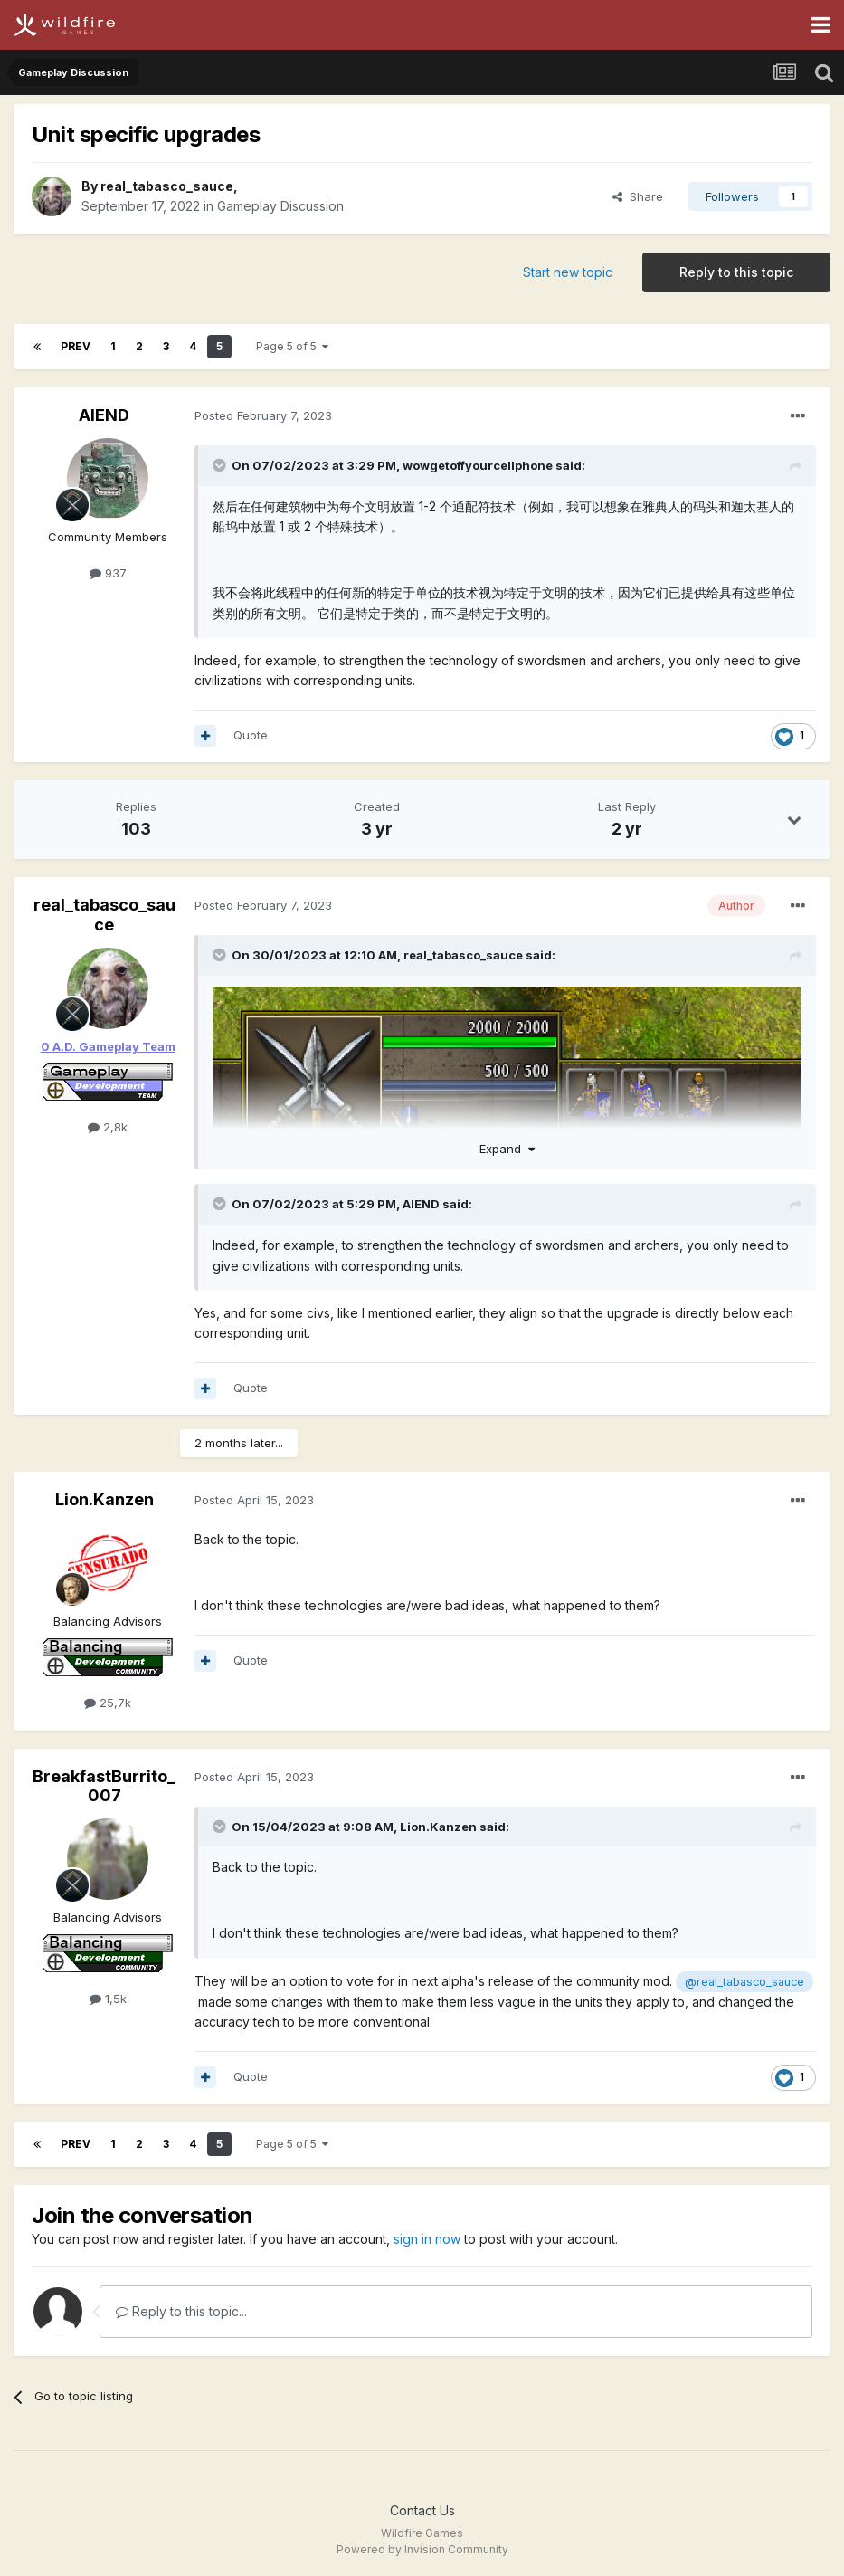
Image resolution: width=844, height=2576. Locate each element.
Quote (250, 735)
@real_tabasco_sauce (744, 1982)
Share (637, 196)
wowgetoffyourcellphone (478, 465)
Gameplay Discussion (280, 206)
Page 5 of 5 (292, 346)
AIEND (104, 415)
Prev (75, 346)
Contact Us (422, 2510)
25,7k (107, 1702)
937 (108, 573)
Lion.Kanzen (104, 1499)
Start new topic (567, 272)
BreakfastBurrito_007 (104, 1786)
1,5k (108, 1998)
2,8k (108, 1127)
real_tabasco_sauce (166, 186)
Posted (263, 415)
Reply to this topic (736, 272)
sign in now (427, 2239)
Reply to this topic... (181, 2311)
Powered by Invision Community (422, 2549)
